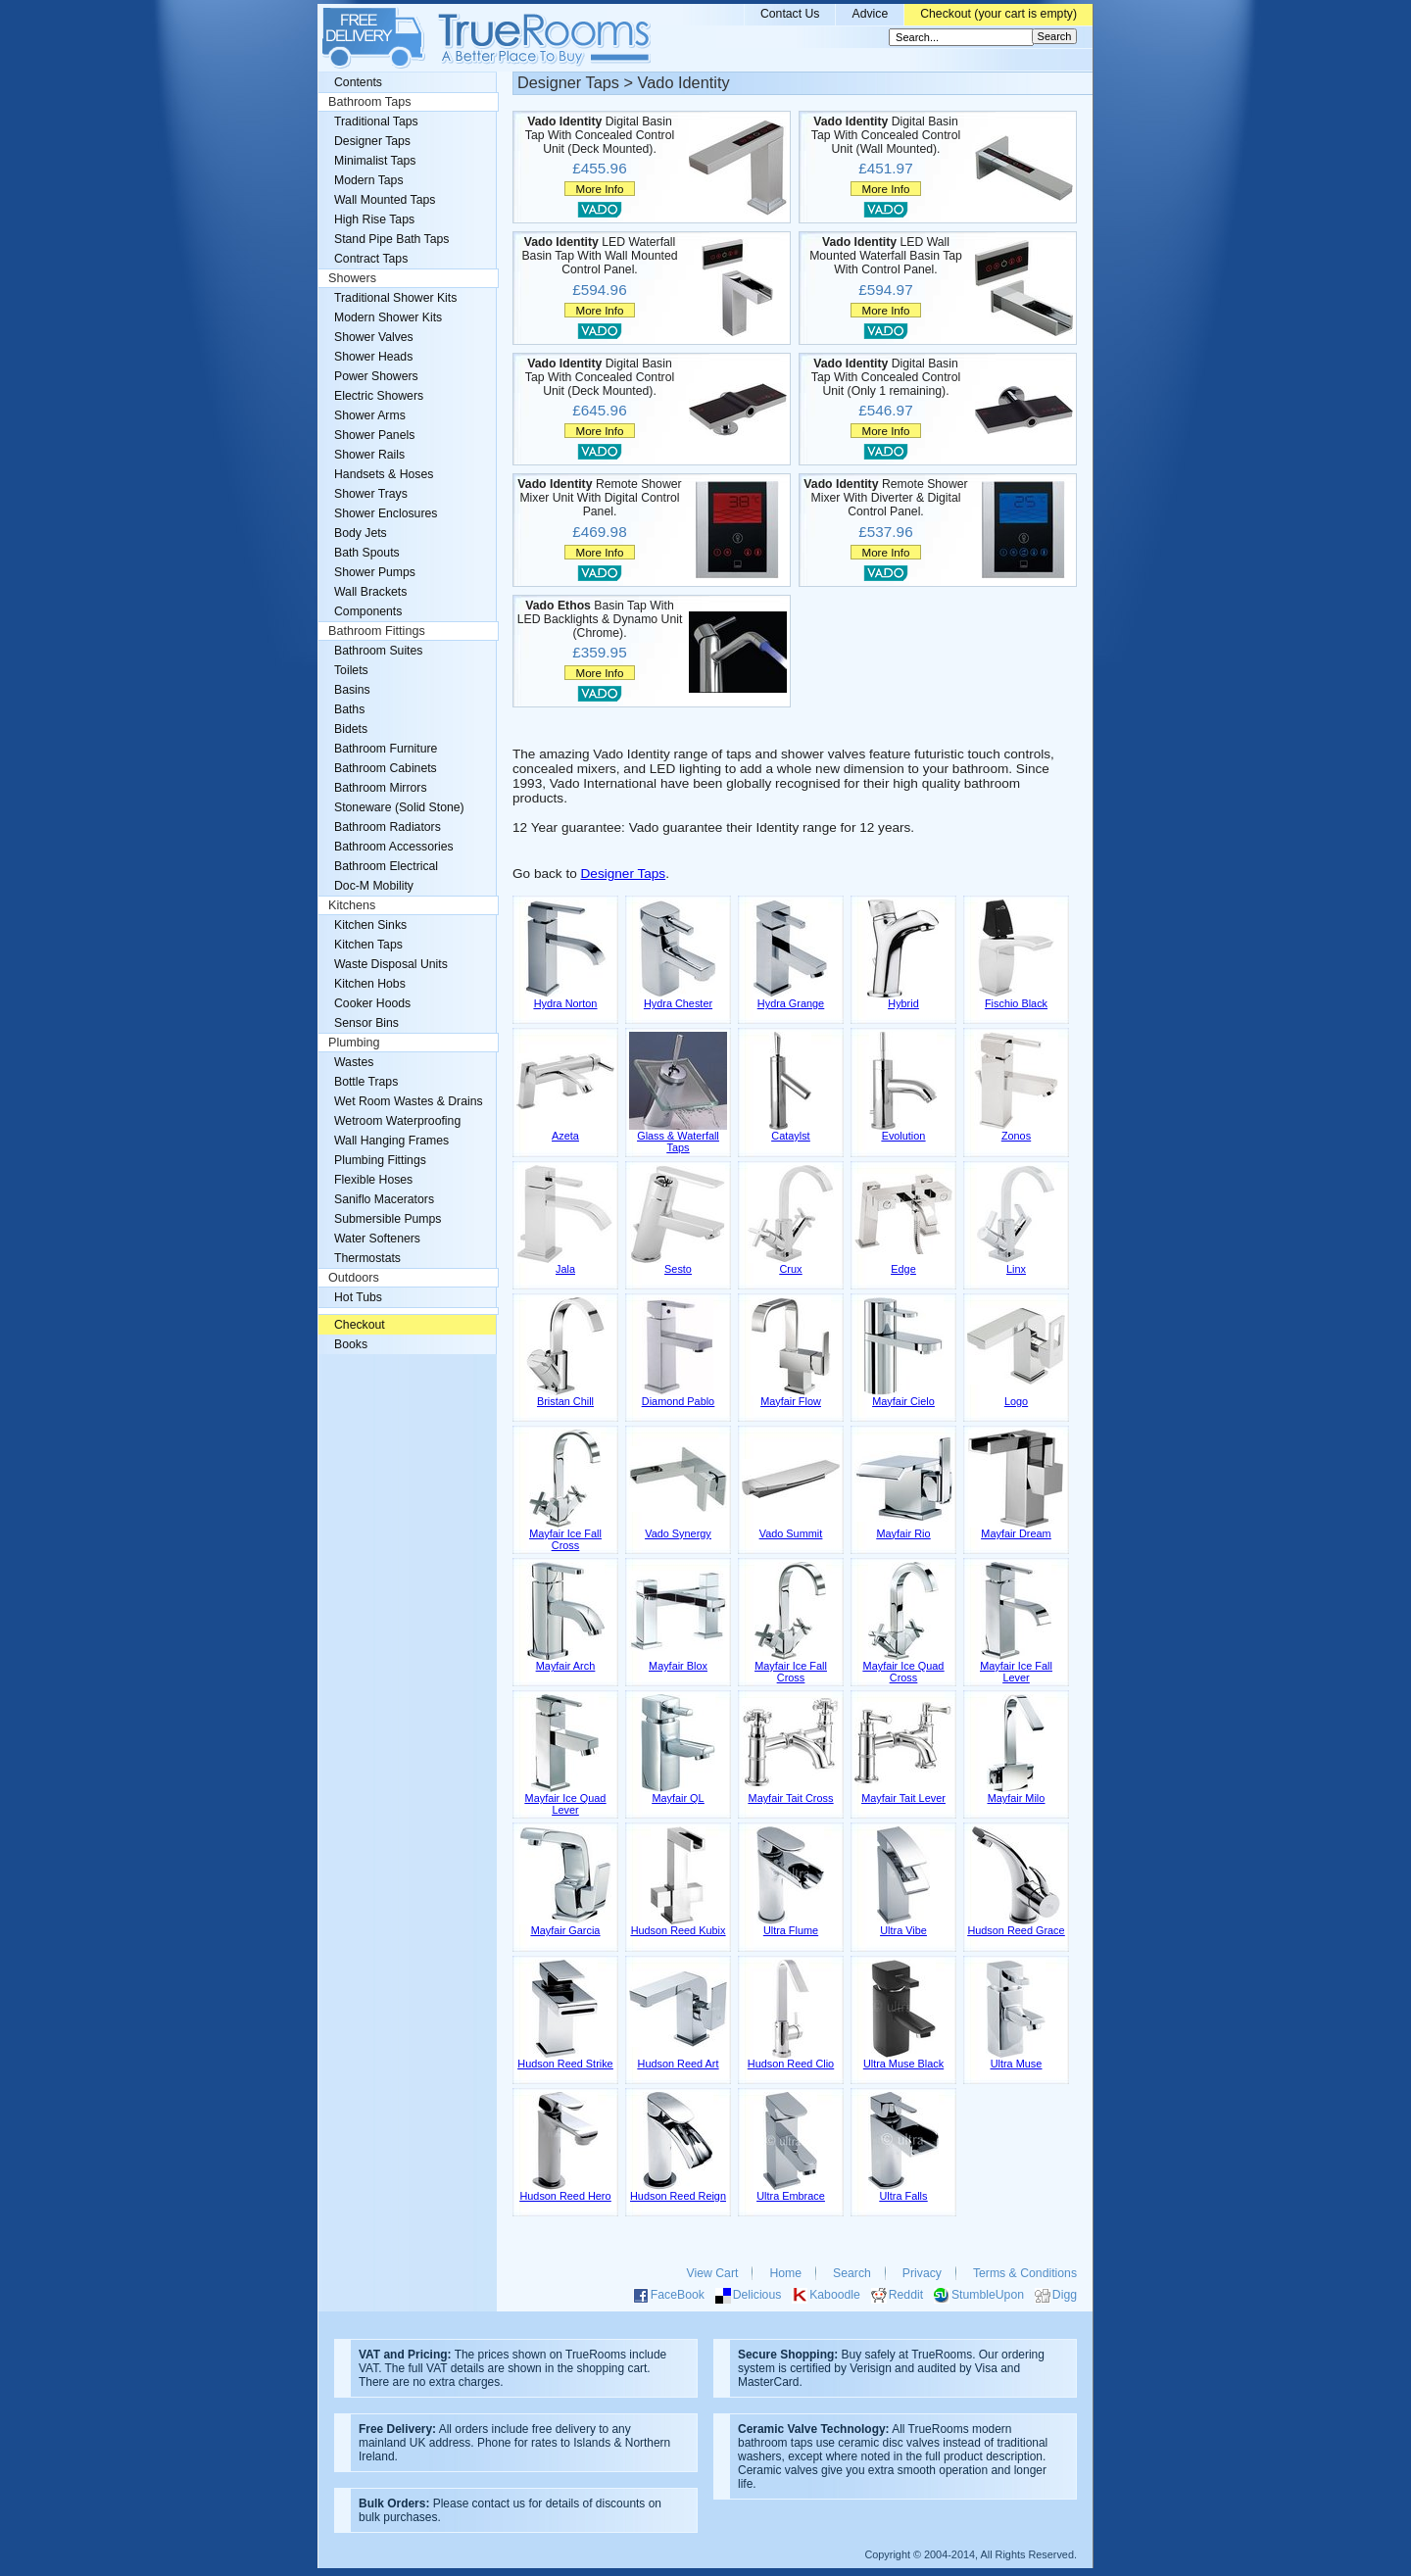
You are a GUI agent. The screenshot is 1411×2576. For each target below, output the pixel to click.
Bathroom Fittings (376, 631)
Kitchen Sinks (370, 925)
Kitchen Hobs (370, 984)
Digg (1064, 2295)
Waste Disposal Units (391, 964)
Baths (349, 709)
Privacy (922, 2273)
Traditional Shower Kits (395, 298)
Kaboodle (834, 2295)
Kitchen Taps (368, 944)
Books (350, 1344)
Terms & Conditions (1025, 2273)
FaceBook (678, 2295)
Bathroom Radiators (387, 827)
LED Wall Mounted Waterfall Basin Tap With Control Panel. (885, 255)
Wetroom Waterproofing (397, 1121)
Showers (352, 278)
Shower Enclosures (385, 513)
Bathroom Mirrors (380, 788)
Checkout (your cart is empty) (998, 14)
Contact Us (790, 14)
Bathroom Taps (369, 102)
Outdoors (353, 1278)
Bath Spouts (367, 552)
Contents (358, 82)
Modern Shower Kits (388, 317)
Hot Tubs (358, 1297)
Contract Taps (371, 259)
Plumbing (354, 1042)
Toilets (351, 670)
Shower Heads (373, 357)
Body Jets (360, 533)
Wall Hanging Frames (391, 1140)
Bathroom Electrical (386, 866)
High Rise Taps (374, 219)
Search (852, 2273)
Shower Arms (370, 415)
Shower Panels (374, 435)
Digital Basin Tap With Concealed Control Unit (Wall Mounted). (885, 135)
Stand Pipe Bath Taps (391, 239)
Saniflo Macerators (384, 1199)
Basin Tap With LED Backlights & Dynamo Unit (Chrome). (600, 619)
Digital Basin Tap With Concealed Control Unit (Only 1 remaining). (885, 377)
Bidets (350, 729)
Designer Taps (623, 873)
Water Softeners (377, 1238)
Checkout (359, 1325)
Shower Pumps (374, 572)
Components (368, 611)
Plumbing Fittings (380, 1160)
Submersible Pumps (387, 1219)
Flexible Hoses (373, 1180)
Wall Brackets (370, 592)
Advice (869, 14)
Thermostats (367, 1258)
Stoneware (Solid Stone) (399, 807)
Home (785, 2273)
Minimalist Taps (374, 161)
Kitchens (351, 905)
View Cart (713, 2273)
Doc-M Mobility (374, 886)
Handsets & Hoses (383, 474)
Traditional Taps (376, 121)
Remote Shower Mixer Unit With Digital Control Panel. (599, 497)
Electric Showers (378, 396)
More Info (599, 188)
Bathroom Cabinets (385, 768)
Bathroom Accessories (394, 846)
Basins (352, 690)
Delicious (757, 2295)
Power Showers (376, 376)
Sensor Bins (366, 1023)
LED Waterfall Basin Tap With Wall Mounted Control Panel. (599, 255)
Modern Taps (369, 180)
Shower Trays (371, 494)
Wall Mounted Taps (384, 200)
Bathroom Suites (378, 650)
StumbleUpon (987, 2295)
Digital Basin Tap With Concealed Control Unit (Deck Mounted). (599, 135)
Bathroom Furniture (385, 748)
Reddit (906, 2295)
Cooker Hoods (372, 1003)
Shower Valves (374, 337)
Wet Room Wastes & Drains (408, 1101)
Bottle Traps (366, 1082)
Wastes (353, 1062)
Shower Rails (369, 455)
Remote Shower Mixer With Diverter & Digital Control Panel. (885, 497)
